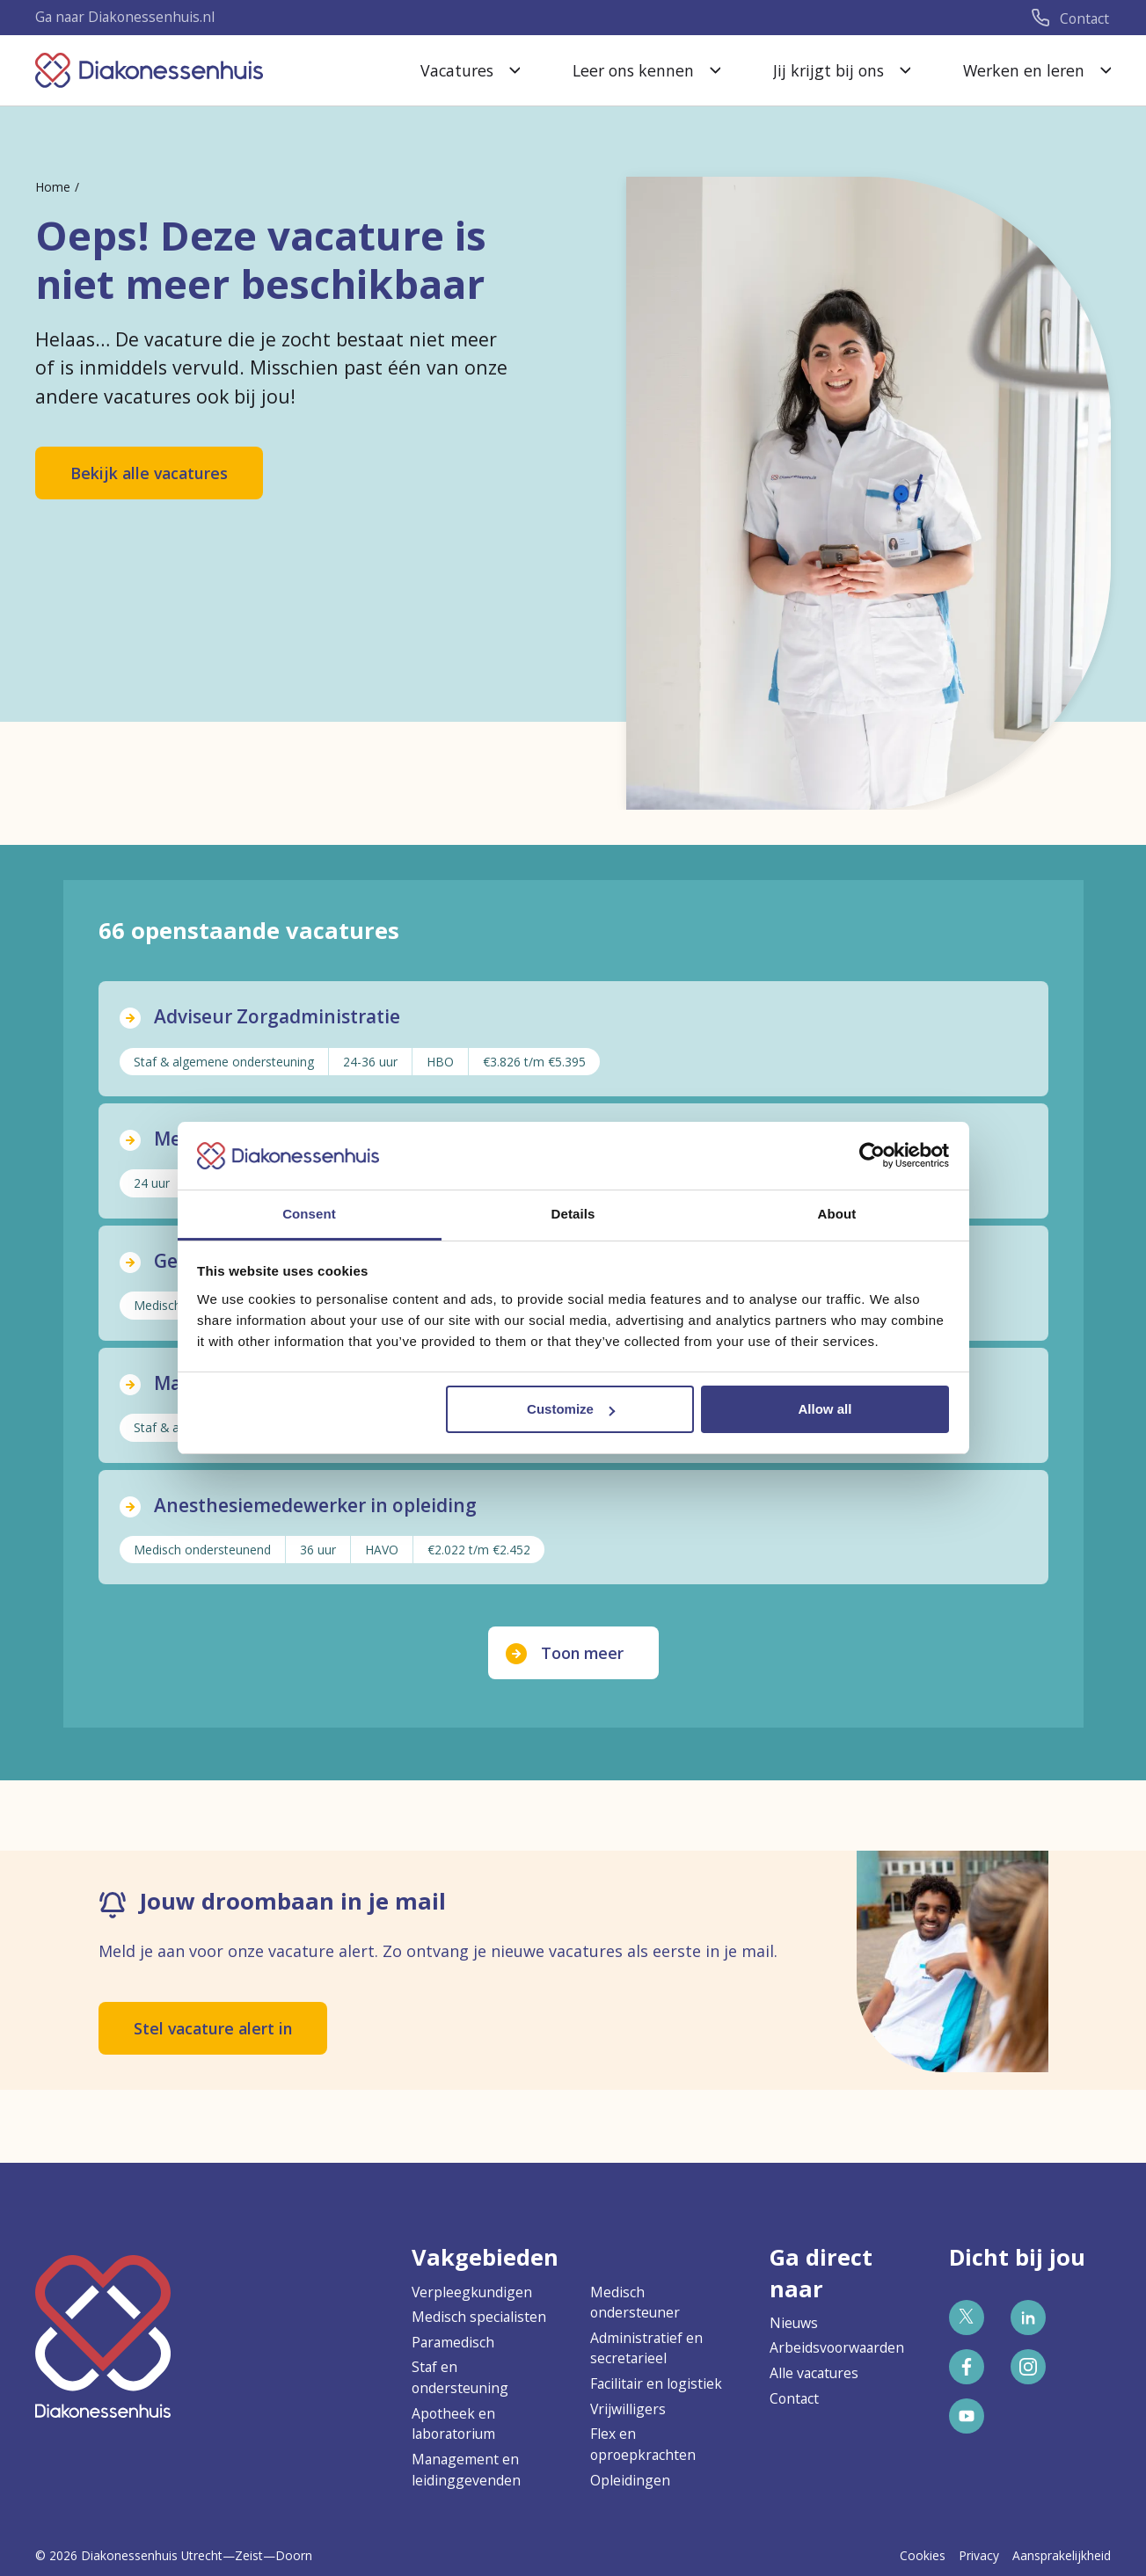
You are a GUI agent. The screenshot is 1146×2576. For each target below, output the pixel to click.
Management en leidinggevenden (466, 2469)
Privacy (979, 2555)
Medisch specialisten (479, 2316)
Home (52, 186)
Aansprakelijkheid (1061, 2555)
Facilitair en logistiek (656, 2383)
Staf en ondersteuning (460, 2377)
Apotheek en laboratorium (453, 2424)
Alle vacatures (814, 2373)
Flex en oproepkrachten (643, 2444)
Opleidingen (630, 2480)
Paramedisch (453, 2342)
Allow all (825, 1408)
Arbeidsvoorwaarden (837, 2347)
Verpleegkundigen (472, 2292)
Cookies (922, 2555)
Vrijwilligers (628, 2409)
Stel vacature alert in (213, 2030)
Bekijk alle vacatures (149, 473)
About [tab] (837, 1213)
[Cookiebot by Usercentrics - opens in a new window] (872, 1155)
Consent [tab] (309, 1213)
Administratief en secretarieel (646, 2348)
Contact (794, 2398)
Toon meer (582, 1655)
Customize (571, 1408)
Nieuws (794, 2322)
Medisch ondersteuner (635, 2302)
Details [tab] (573, 1213)
